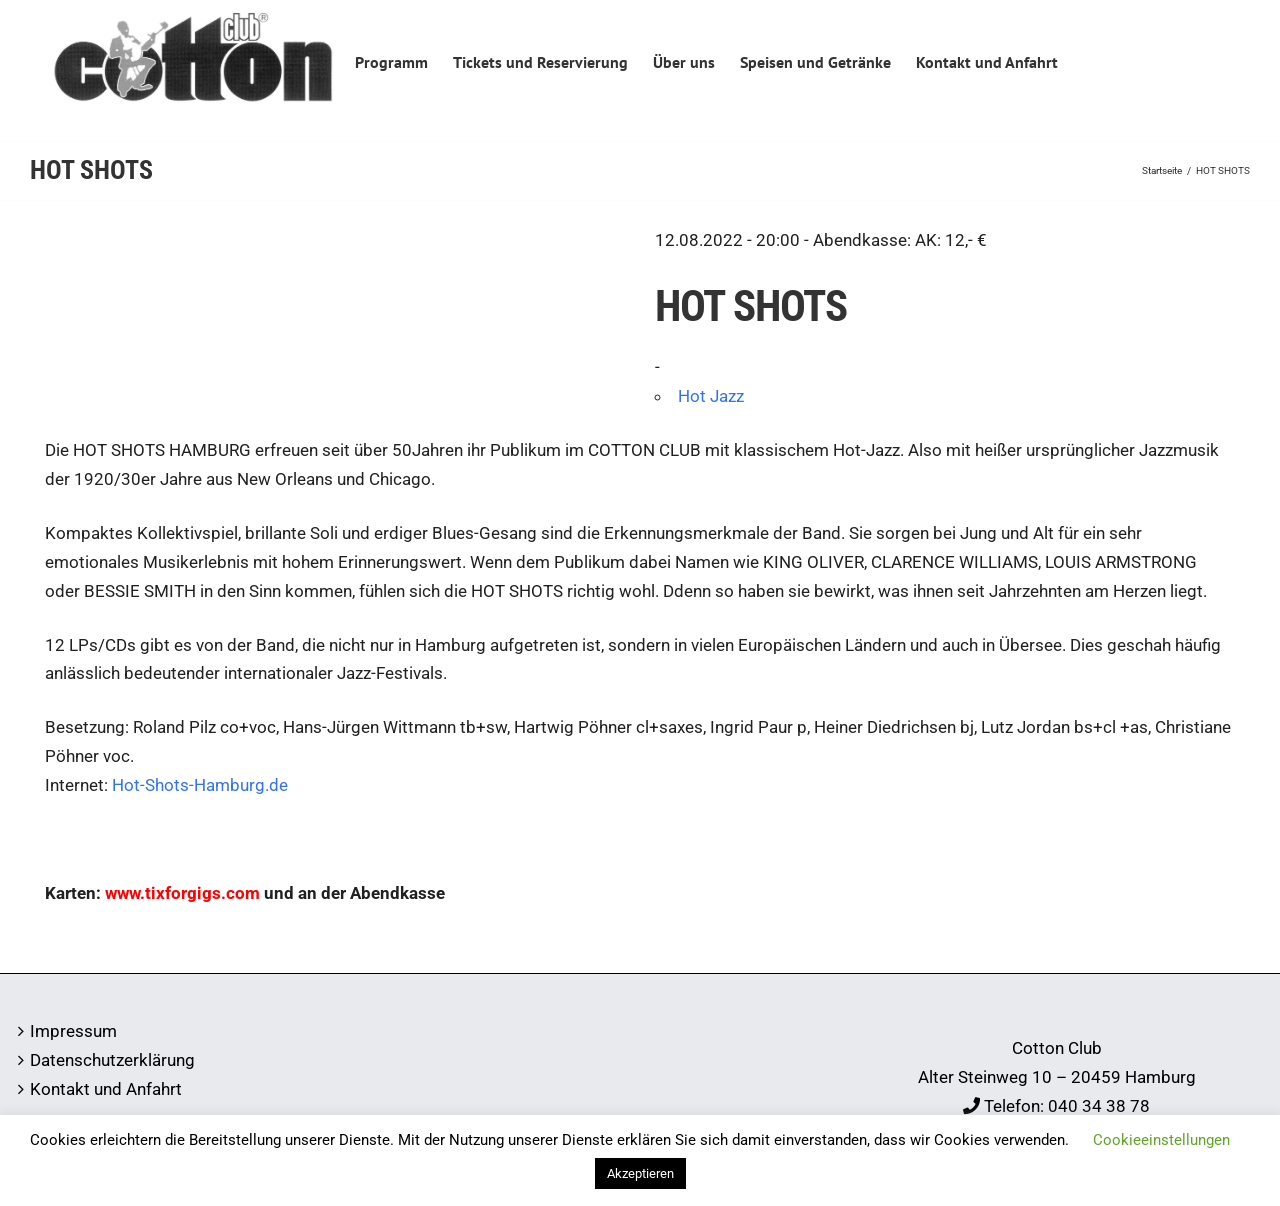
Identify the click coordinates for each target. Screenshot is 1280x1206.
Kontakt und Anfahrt (106, 1089)
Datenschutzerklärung (112, 1060)
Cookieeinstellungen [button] (1161, 1140)
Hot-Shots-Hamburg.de (200, 785)
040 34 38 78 (1099, 1106)
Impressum (73, 1031)
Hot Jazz (711, 396)
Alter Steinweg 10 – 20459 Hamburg (1057, 1077)
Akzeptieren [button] (640, 1173)
